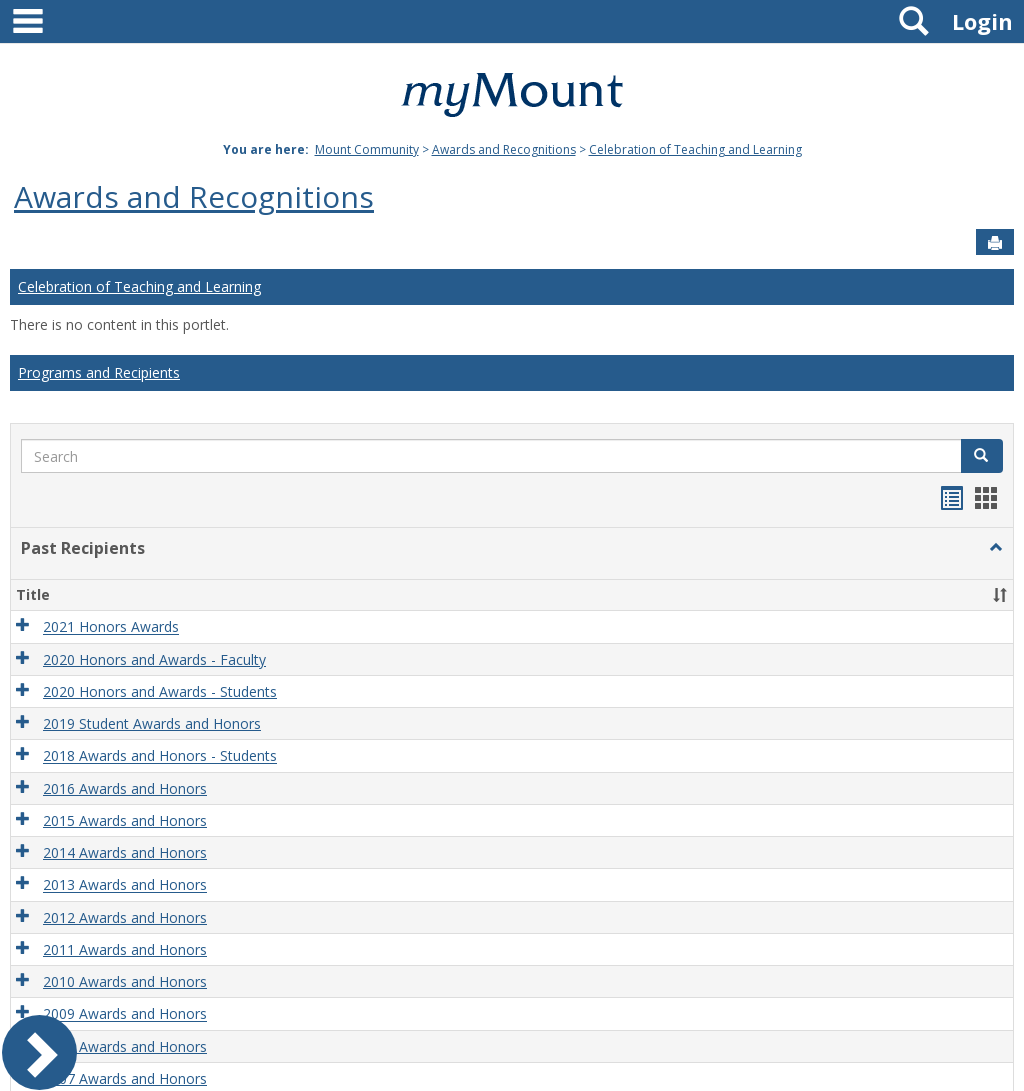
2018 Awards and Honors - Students (160, 756)
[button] (982, 456)
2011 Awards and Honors (125, 949)
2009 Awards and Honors (125, 1014)
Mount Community (367, 149)
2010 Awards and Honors (125, 981)
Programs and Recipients (99, 372)
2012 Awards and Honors (125, 917)
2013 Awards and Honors (125, 885)
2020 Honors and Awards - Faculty (154, 659)
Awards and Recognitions (504, 149)
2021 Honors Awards (111, 627)
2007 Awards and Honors (125, 1078)
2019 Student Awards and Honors (152, 723)
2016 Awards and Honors (125, 788)
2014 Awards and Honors (125, 852)
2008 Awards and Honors (125, 1046)
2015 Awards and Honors (125, 820)
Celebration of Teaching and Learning (695, 149)
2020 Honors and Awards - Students (160, 691)
